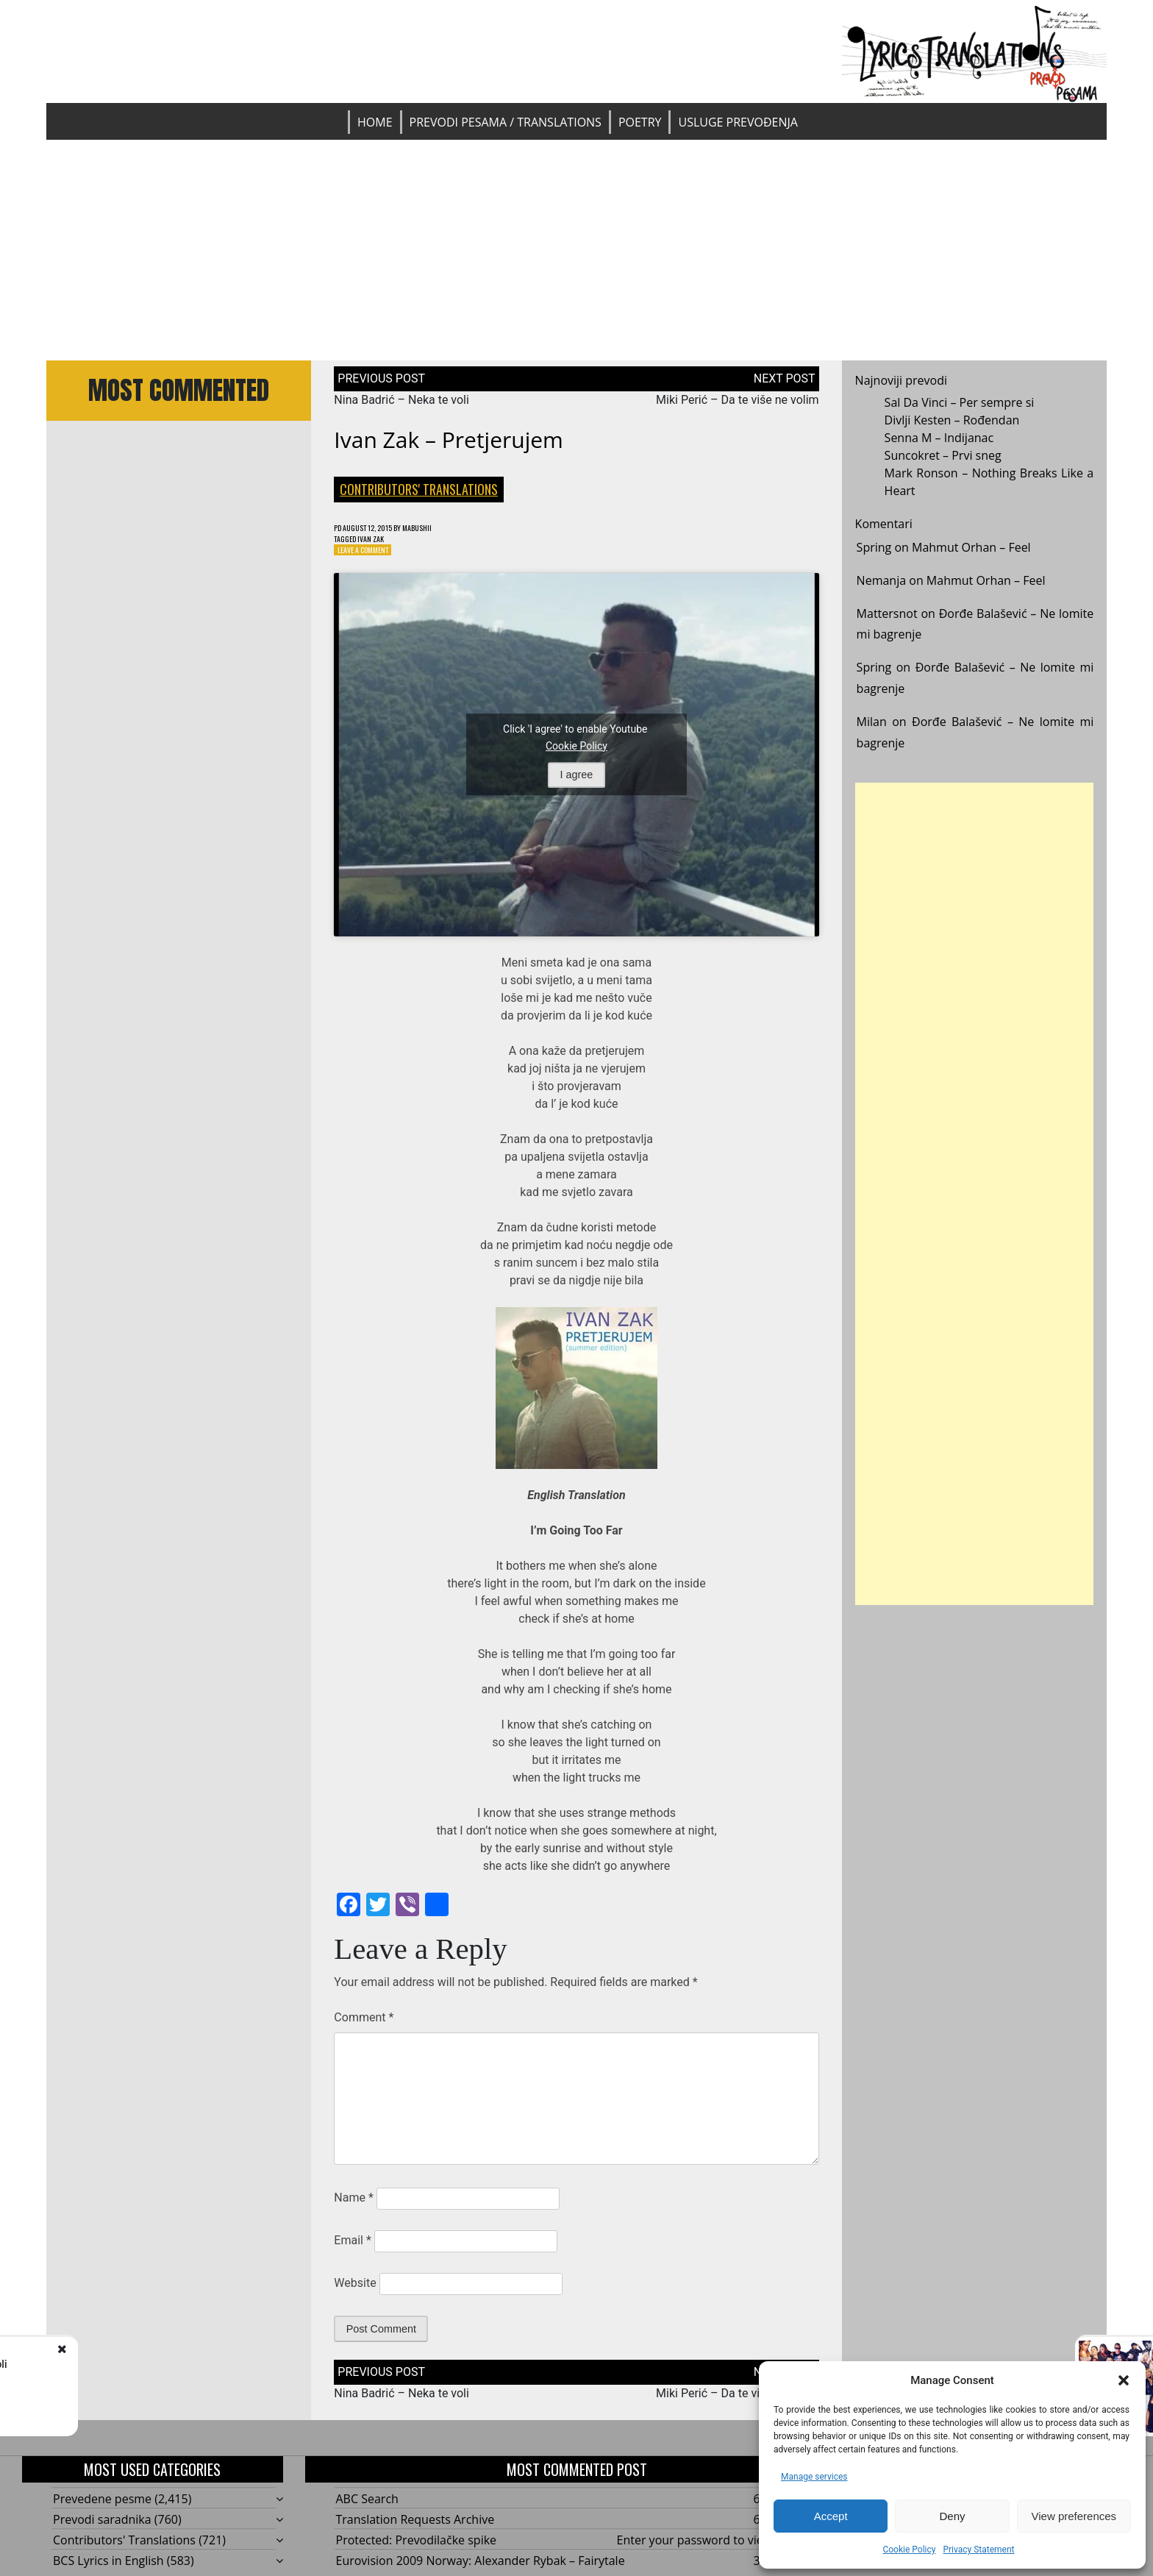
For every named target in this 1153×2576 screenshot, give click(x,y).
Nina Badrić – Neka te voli (401, 400)
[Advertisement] (576, 250)
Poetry (640, 122)
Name (354, 2204)
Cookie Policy (908, 2549)
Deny (952, 2516)
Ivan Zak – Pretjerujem (448, 439)
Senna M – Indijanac (939, 438)
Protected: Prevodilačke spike (416, 2546)
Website (355, 2289)
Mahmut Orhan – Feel (971, 547)
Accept (831, 2516)
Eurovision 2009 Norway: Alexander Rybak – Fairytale (480, 2567)
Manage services (814, 2477)
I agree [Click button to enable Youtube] (576, 781)
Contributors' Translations (419, 489)
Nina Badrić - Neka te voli (165, 2364)
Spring (874, 547)
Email (352, 2247)
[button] (1123, 2380)
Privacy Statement (978, 2549)
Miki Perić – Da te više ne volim (737, 400)
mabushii (439, 528)
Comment (363, 2024)
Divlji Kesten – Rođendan (952, 420)
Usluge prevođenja (737, 122)
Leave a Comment (370, 555)
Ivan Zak (380, 542)
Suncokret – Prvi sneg (943, 455)
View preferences (1074, 2516)
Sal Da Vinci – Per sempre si (960, 402)
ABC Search (367, 2505)
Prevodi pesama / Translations (506, 122)
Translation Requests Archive (415, 2526)
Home (375, 122)
